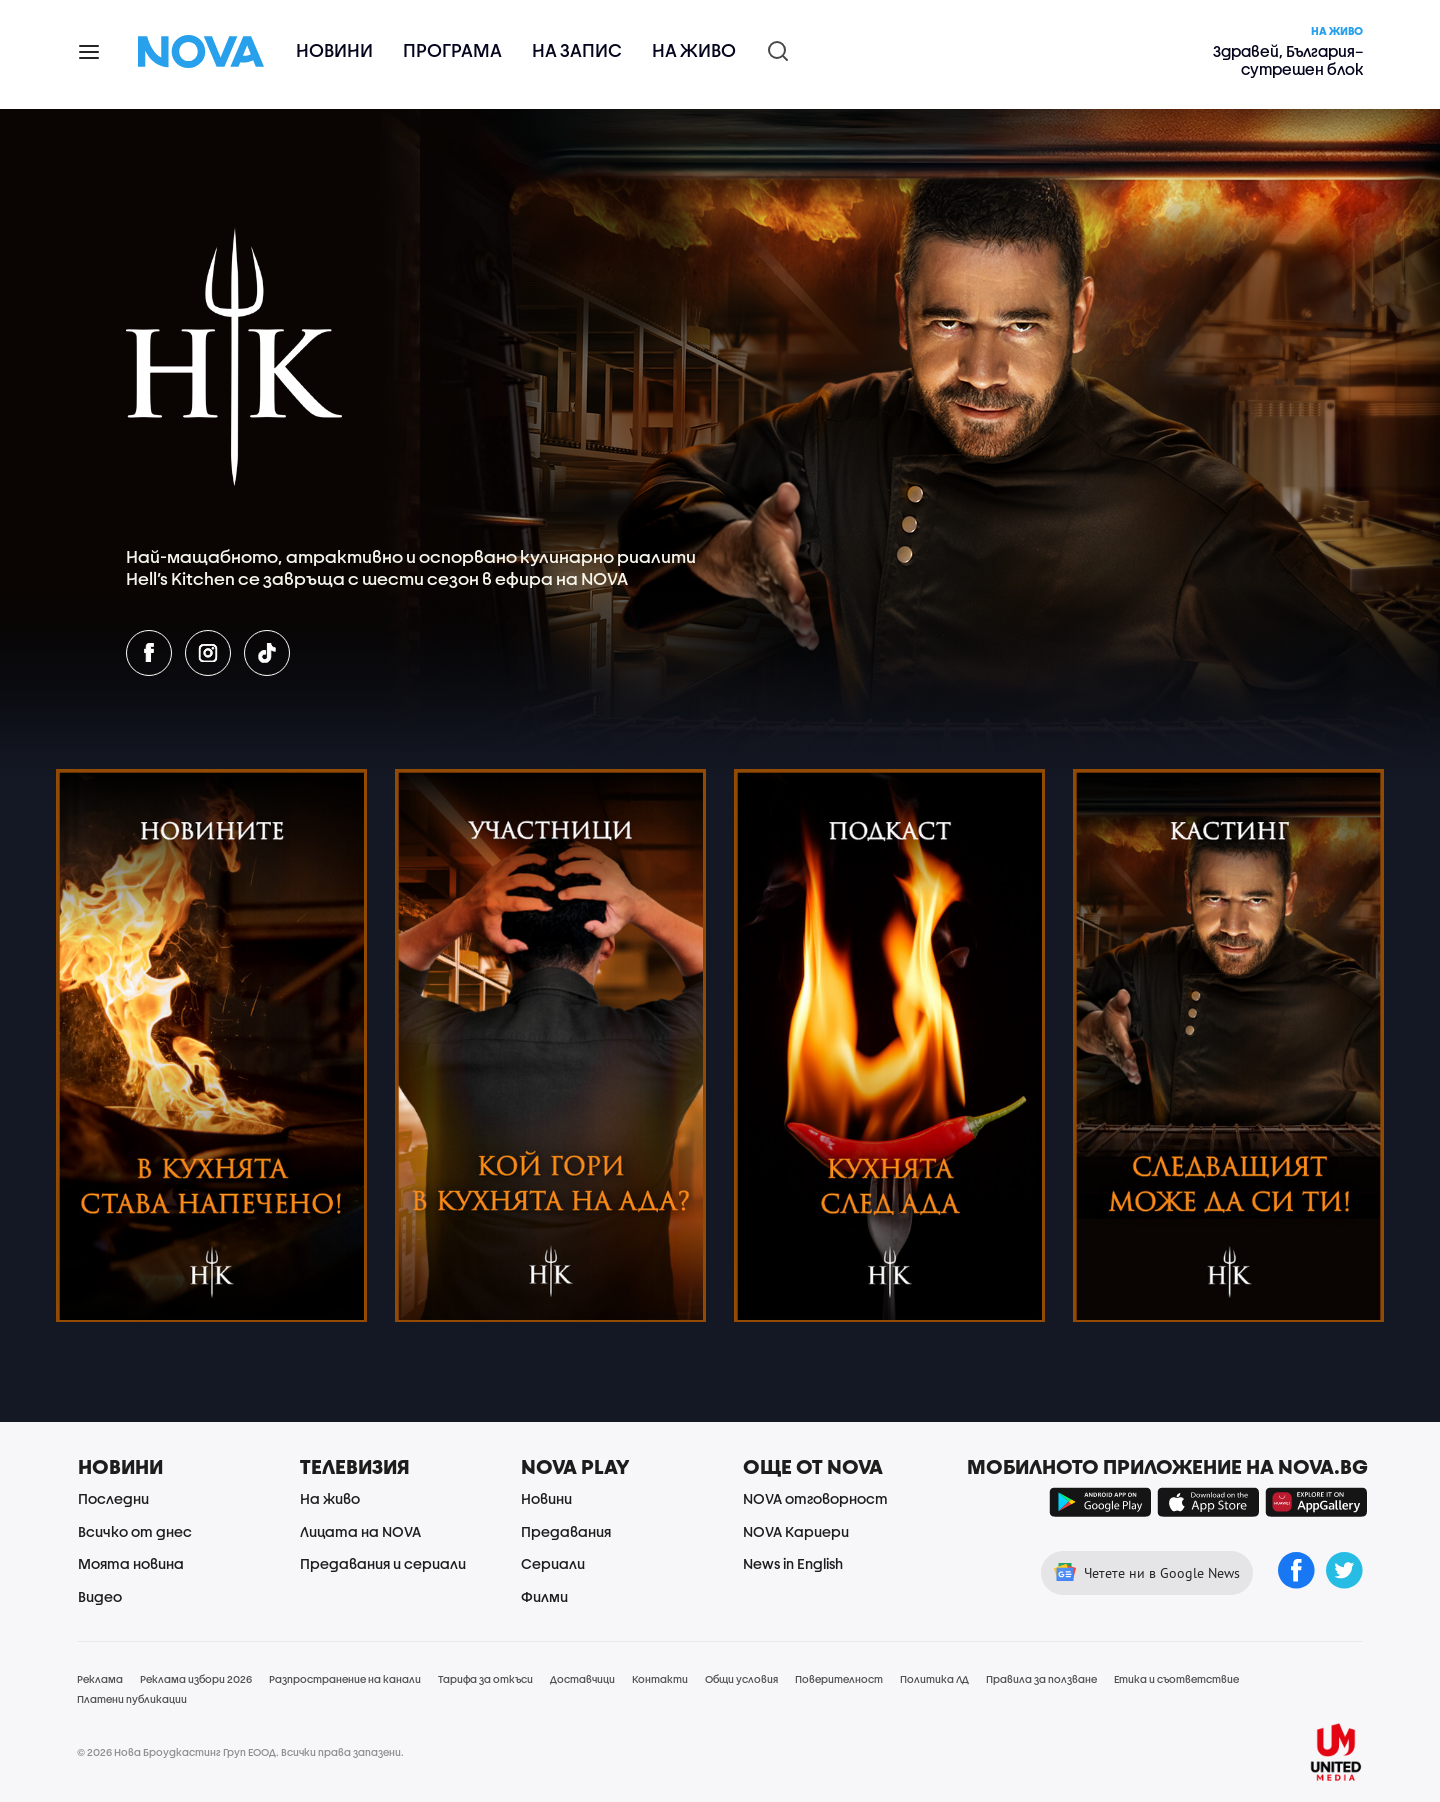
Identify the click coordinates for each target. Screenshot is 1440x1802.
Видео (100, 1596)
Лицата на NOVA (360, 1531)
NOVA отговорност (815, 1498)
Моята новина (131, 1563)
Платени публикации (132, 1699)
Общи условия (741, 1679)
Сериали (553, 1563)
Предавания (566, 1531)
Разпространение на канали (345, 1679)
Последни (113, 1498)
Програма (452, 50)
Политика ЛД (934, 1679)
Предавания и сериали (383, 1563)
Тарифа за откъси (485, 1679)
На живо (694, 50)
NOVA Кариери (796, 1531)
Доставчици (582, 1679)
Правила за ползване (1041, 1679)
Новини (334, 50)
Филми (544, 1596)
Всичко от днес (135, 1531)
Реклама (100, 1679)
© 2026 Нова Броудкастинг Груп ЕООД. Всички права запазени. (240, 1752)
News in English (793, 1563)
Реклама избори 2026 (196, 1679)
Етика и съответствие (1176, 1679)
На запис (577, 50)
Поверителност (839, 1679)
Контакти (660, 1679)
